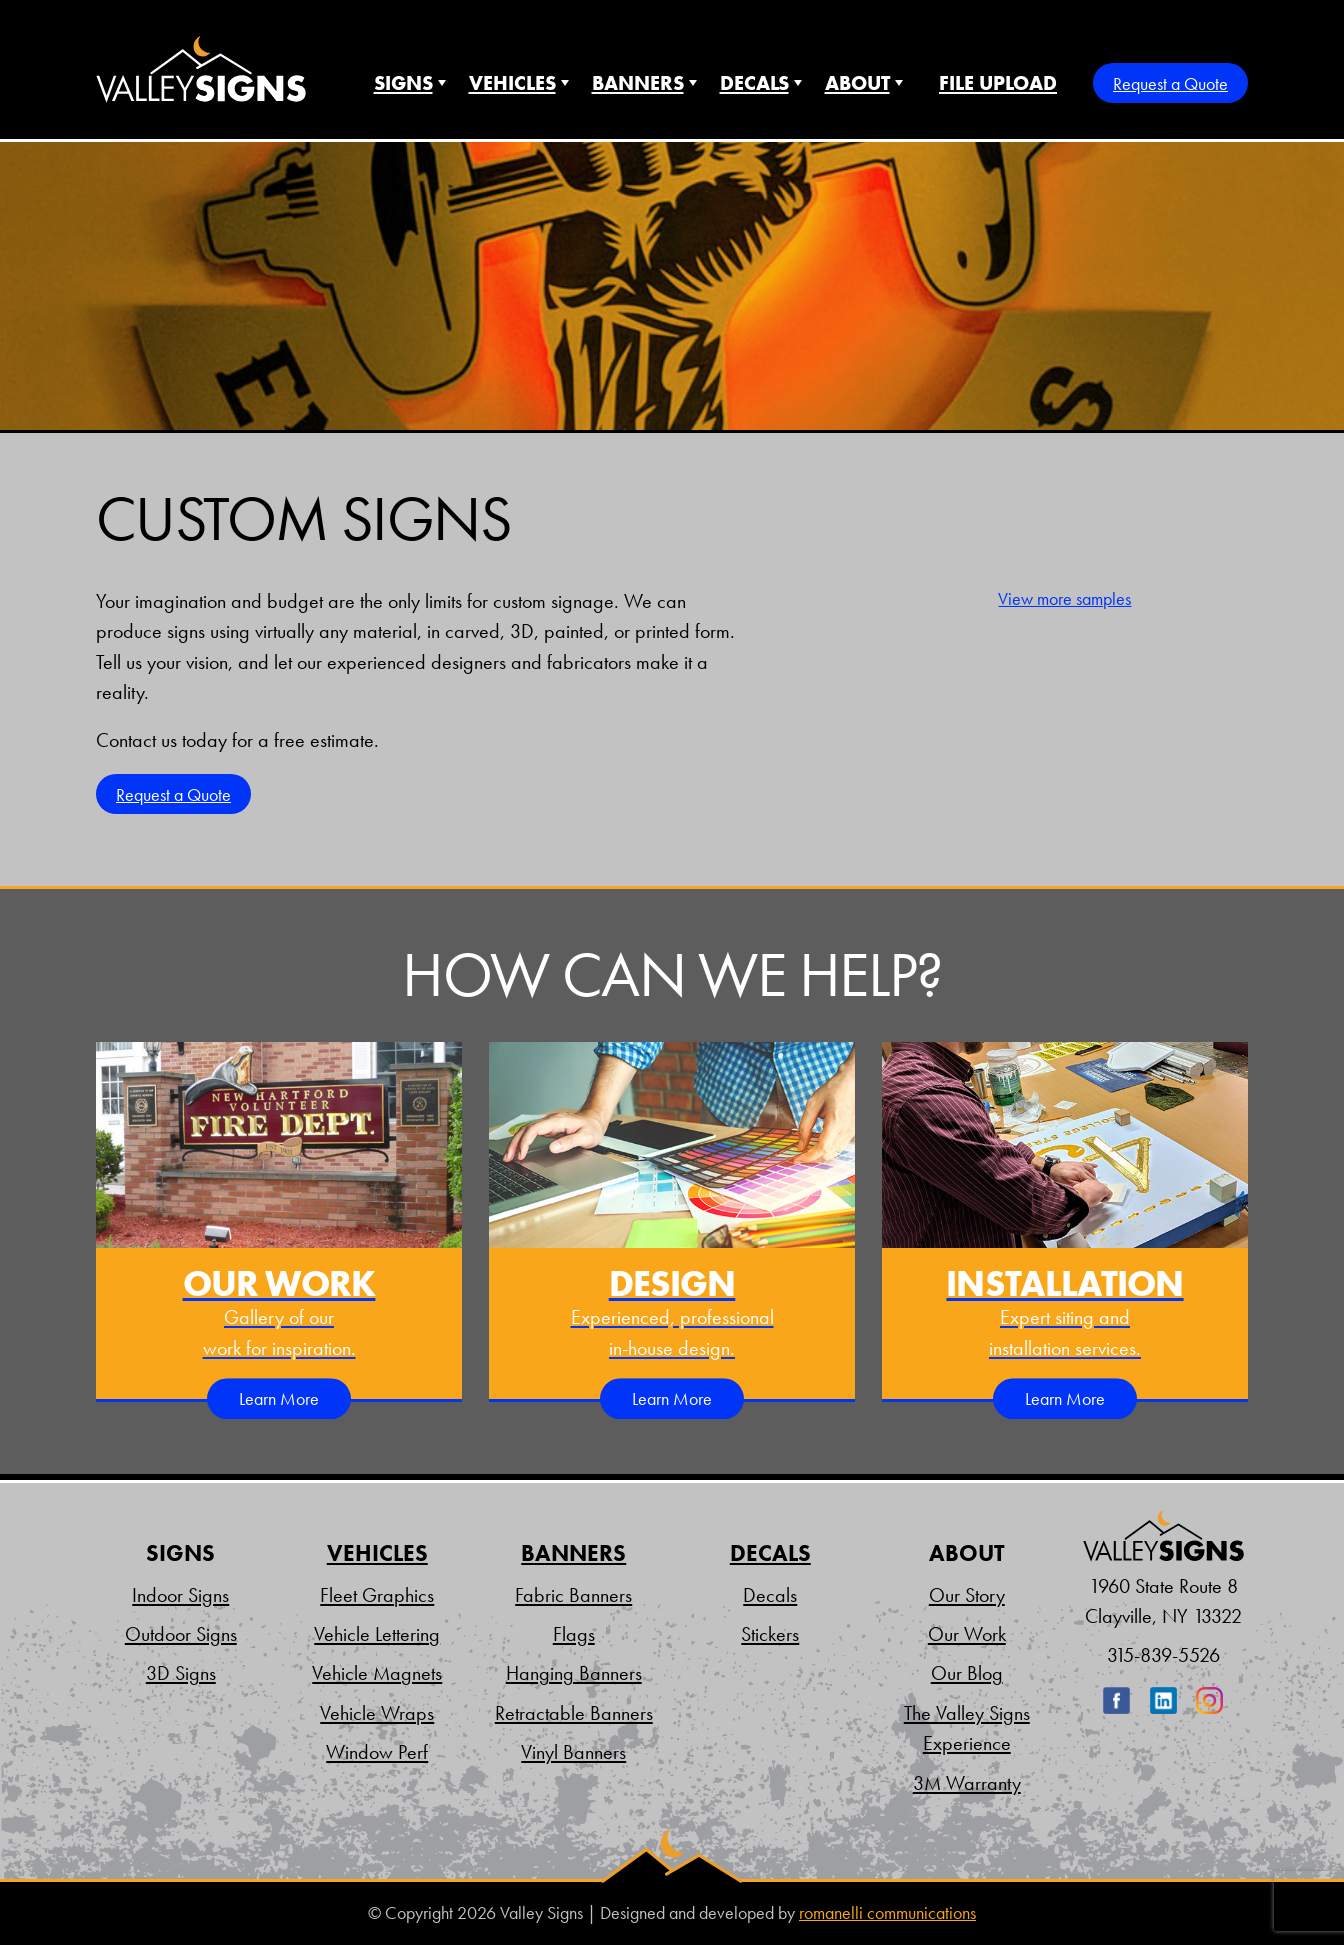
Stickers (770, 1634)
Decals (754, 83)
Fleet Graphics (377, 1595)
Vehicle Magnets (377, 1673)
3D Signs (181, 1673)
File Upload (998, 83)
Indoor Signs (180, 1595)
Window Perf (377, 1752)
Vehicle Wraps (377, 1713)
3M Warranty (967, 1783)
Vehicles (512, 83)
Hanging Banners (574, 1673)
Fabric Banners (573, 1595)
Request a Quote (1170, 83)
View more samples (1064, 599)
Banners (638, 83)
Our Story (967, 1595)
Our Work (967, 1634)
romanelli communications (887, 1913)
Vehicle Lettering (377, 1634)
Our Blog (967, 1673)
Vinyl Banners (573, 1752)
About (857, 83)
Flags (574, 1634)
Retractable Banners (574, 1713)
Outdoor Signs (181, 1634)
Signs (403, 83)
